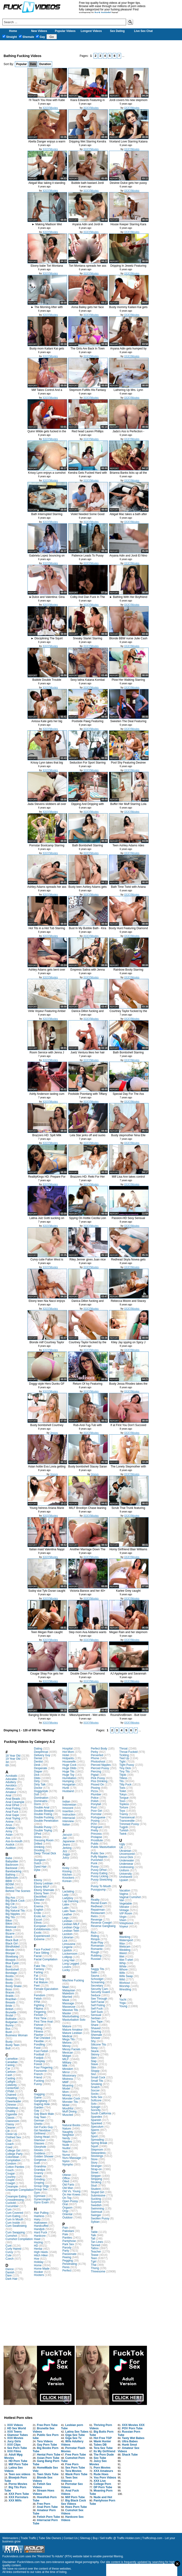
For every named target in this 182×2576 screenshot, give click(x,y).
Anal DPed (12, 1805)
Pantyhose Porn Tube (102, 2502)
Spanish (96, 2120)
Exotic (38, 1932)
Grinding (39, 2179)
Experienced (42, 1936)
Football (39, 2054)
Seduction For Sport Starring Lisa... (87, 764)
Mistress (67, 2079)
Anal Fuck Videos (70, 2492)
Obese (66, 2175)
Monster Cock (71, 2098)
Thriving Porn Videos (100, 2426)
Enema (38, 1906)
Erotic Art (40, 1916)
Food (37, 2048)
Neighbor (68, 2135)
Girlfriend (40, 2133)
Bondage (11, 1973)
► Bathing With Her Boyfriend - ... (128, 598)
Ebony (38, 1880)
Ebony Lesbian (43, 1883)
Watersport (126, 1940)
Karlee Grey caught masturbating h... (128, 1592)
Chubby (10, 2111)
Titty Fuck (125, 1784)
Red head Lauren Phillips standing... (87, 433)
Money (66, 2095)
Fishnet (38, 2025)
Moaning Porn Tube (101, 2492)
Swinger (96, 2215)
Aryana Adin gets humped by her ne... (128, 350)
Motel (65, 2105)
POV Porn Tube (132, 2428)
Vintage (124, 1910)
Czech (9, 2258)
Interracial (68, 1818)
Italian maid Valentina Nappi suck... (46, 1551)
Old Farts (68, 2184)
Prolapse (96, 1837)
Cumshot (11, 2235)
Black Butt (11, 1940)
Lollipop (67, 1957)
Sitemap (85, 2538)
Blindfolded (12, 1946)
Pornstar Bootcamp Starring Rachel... (46, 847)
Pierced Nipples (101, 1765)
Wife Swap (126, 1976)
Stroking (96, 2182)
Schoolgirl (97, 1979)
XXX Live (100, 2481)
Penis (65, 2267)
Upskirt (123, 1880)
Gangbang (40, 2101)
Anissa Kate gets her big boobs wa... (46, 723)
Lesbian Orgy (70, 1927)
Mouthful (67, 2108)
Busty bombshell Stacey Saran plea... (87, 1468)
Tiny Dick (125, 1768)
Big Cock (11, 1907)
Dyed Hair (40, 1866)
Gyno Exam (41, 2202)
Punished (97, 1860)
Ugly (122, 1844)
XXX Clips (14, 2444)
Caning (9, 2065)
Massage (68, 2003)
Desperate (40, 1768)
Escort (38, 1919)
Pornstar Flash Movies (73, 2449)
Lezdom (67, 1934)
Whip (122, 1963)
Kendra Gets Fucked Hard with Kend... (87, 474)
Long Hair (68, 1960)
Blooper (10, 1953)
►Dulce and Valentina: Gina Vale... (46, 598)
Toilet (122, 1791)
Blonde (9, 1950)
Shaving (96, 2031)
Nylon (66, 2161)
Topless (124, 1804)
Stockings (97, 2156)
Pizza (94, 1791)
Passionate (69, 2254)
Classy (9, 2124)
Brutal (9, 2015)
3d (7, 1762)
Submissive (98, 2195)
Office (66, 2178)
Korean (67, 1881)
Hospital (67, 1748)
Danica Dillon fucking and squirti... (88, 1012)
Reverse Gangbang (103, 1926)
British (9, 2009)
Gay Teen (40, 2117)
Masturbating (70, 2016)
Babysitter (11, 1861)
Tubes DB (100, 2444)
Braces (9, 1992)
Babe (8, 1858)
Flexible (39, 2041)
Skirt (93, 2057)
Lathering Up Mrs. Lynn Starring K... (128, 391)
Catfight (10, 2081)
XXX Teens (14, 2431)
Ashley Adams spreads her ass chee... (46, 888)
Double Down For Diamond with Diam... (87, 1675)
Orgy (65, 2211)
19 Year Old (12, 1758)
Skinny (95, 2054)
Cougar (10, 2173)
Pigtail (95, 1774)
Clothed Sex (13, 2137)
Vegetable (125, 1903)
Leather (67, 1914)
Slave (94, 2064)
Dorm (37, 1804)
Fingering (40, 2012)
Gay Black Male (44, 2114)
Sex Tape (97, 2021)
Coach (9, 2144)
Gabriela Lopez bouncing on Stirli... (46, 557)
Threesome (98, 2271)
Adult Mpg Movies (13, 2456)
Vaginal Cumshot (130, 1897)
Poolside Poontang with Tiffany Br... (87, 1095)
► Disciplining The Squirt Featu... (47, 640)
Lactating (68, 1891)
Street (94, 2172)
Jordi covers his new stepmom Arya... (128, 101)
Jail (64, 1838)
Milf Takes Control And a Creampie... (47, 391)
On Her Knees (71, 2194)
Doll (36, 1794)
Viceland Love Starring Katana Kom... (128, 143)
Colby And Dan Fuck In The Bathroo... (87, 598)
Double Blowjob (44, 1810)
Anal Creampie (14, 1802)
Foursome (40, 2070)
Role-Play (97, 1942)
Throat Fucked (128, 1752)
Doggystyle (41, 1791)
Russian (96, 1959)
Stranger (96, 2166)
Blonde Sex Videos (42, 2479)
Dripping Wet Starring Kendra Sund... (87, 143)
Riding (95, 1936)
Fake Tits (40, 1966)
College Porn (102, 2484)
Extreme (39, 1939)
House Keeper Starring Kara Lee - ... (128, 226)
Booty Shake (13, 1986)
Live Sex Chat (143, 31)
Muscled (67, 2114)
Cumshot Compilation (19, 2239)
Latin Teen (68, 1911)
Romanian (97, 1945)
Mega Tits (68, 2039)
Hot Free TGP (103, 2438)
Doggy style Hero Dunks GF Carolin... (46, 1385)
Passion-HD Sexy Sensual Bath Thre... (128, 1219)
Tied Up (124, 1758)
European (40, 1926)
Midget (66, 2056)
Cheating (11, 2098)
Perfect (66, 2270)
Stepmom (97, 2149)
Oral (65, 2204)
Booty (9, 1982)
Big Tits (10, 1917)
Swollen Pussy (100, 2218)
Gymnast (39, 2196)
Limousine (68, 1944)
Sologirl (95, 2107)
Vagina (123, 1894)
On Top (66, 2198)
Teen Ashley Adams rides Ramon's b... (128, 847)
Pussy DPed (98, 1870)
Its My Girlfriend (104, 2451)
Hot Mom (68, 1752)
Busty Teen (12, 2045)
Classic (10, 2117)
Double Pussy (42, 1827)
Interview (68, 1821)
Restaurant (98, 1913)
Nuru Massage (71, 2158)
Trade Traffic (28, 2538)
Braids (9, 1995)
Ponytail (96, 1804)
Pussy (95, 1866)
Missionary (69, 2075)
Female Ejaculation (46, 1989)
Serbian (95, 2018)
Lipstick (67, 1950)
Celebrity (11, 2085)
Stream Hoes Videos (43, 2492)
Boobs (9, 1976)
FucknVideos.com (28, 2562)
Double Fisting (43, 1814)
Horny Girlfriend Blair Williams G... (128, 1551)
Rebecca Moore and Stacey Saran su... (128, 1302)
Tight (122, 1761)
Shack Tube (130, 2454)
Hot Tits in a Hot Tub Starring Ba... (46, 930)
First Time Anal (43, 2021)
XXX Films (14, 2451)
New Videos (39, 31)
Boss (8, 1989)
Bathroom (11, 1877)
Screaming (97, 1982)
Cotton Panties (14, 2167)
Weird (123, 1953)
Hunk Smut (129, 2444)
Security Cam (99, 1989)
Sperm (95, 2130)
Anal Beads (12, 1798)
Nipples (67, 2141)
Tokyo (123, 1794)
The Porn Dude (104, 2454)
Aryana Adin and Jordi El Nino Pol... (128, 557)
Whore (123, 1969)
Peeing (66, 2257)
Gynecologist (42, 2199)
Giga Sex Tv (73, 2438)
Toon (122, 1801)
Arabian (10, 1828)
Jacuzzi (67, 1834)
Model (66, 2088)
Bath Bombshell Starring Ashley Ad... (87, 847)
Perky (94, 1752)
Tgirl (93, 2261)
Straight (9, 37)
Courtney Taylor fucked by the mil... (128, 1012)
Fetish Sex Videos (42, 2485)
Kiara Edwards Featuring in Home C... (87, 101)
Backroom (11, 1864)
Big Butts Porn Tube (101, 2433)
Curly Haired (13, 2248)
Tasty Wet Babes (133, 2438)
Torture (123, 1807)
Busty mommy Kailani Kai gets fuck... (128, 308)
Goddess (39, 2153)
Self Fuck (97, 2008)
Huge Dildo (69, 1768)
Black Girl (11, 1943)
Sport (94, 2136)
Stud (94, 2185)
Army (8, 1831)
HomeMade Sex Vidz (45, 2469)
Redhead (96, 1906)
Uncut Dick (126, 1857)
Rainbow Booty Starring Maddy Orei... (128, 971)
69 (7, 1765)
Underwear (126, 1863)
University (125, 1873)
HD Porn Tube (18, 2461)
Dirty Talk (40, 1784)
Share (94, 2025)
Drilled (38, 1843)
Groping (39, 2182)
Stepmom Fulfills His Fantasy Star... (87, 391)
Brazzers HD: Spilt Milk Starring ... (46, 1137)
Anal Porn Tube (47, 2507)
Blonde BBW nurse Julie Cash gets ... (128, 640)
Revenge (96, 1919)
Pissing (95, 1788)
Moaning (67, 2085)
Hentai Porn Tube (48, 2454)
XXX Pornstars (18, 2497)
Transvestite (127, 1820)
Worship (124, 1986)
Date (33, 64)
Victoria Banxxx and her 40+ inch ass (87, 1592)
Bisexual (10, 1927)
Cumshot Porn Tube (73, 2459)
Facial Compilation (45, 1959)
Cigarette (11, 2114)
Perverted (97, 1755)
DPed (37, 1833)
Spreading (97, 2139)
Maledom (68, 1993)
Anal (8, 1795)
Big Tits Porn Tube (15, 2489)
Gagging (39, 2094)
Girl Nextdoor (42, 2130)
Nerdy (66, 2138)
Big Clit (9, 1904)
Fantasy (39, 1969)
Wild (122, 1979)
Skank (95, 2051)
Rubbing (96, 1955)
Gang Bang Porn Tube (46, 2462)
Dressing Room (44, 1840)
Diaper (38, 1771)
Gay (40, 37)
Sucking (96, 2198)
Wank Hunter (102, 2441)
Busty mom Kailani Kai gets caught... (46, 350)
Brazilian (10, 1999)
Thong (95, 2268)
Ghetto (38, 2123)
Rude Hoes (101, 2474)
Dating (38, 1748)
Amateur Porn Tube (44, 2512)
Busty (9, 2041)
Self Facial (97, 2002)
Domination (41, 1797)
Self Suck (97, 2012)
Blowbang (11, 1956)
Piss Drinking (99, 1781)
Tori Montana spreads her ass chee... (87, 267)
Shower (95, 2038)
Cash (8, 2075)
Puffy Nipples (99, 1856)
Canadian (11, 2062)
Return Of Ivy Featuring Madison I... (87, 1385)
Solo (93, 2103)
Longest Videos (91, 31)
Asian (9, 1834)
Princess (96, 1833)
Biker (8, 1920)
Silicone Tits (98, 2044)
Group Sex (40, 2189)
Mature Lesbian (72, 2033)
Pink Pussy (98, 1778)
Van (121, 1900)
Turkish (123, 1830)
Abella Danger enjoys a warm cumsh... (46, 143)
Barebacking (13, 1871)
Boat (8, 1966)
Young (123, 2006)
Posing (95, 1820)
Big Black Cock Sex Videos (73, 2502)
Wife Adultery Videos (72, 2443)
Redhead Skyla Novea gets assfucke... (128, 1261)
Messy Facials (71, 2049)
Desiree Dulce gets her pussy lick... (128, 184)
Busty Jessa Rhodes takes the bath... (128, 1385)
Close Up (11, 2134)
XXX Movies (15, 2438)
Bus (7, 2028)
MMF (65, 2082)
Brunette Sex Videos (44, 2430)
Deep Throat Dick (45, 1853)
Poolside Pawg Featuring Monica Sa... (87, 723)
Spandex (96, 2116)
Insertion (67, 1811)
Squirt (94, 2146)
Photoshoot (98, 1761)
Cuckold (10, 2203)
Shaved (95, 2028)
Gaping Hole (42, 2104)
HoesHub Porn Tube (45, 2499)
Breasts (10, 2002)
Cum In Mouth (14, 2219)
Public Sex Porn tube (46, 2436)
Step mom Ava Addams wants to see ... (87, 1633)
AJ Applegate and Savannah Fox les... (128, 1675)
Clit (7, 2131)
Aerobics (11, 1785)
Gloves (38, 2150)
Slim (93, 2067)
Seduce (95, 1995)
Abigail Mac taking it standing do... (46, 184)
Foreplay (39, 2061)
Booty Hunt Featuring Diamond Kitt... (128, 930)
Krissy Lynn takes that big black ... (47, 764)
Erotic (37, 1913)
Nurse (66, 2154)
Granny (38, 2173)
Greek (38, 2176)
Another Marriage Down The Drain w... (87, 1551)
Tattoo (95, 2248)
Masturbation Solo (73, 2019)
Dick (36, 1774)
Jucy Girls (14, 2441)
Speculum (97, 2126)
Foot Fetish (41, 2051)
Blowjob (10, 1960)
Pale (65, 2234)
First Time (40, 2018)
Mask (65, 2000)
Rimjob (95, 1939)
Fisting (38, 2028)
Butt (7, 2048)
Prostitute (97, 1840)
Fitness (38, 2031)
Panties (67, 2237)
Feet (37, 1985)
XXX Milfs (15, 2500)
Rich (93, 1932)
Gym (37, 2192)
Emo (37, 1903)
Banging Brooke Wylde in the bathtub (46, 1716)
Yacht (122, 1999)
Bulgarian (11, 2022)
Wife (122, 1973)
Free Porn (43, 2503)
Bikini (8, 1923)
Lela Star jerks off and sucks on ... (87, 1137)
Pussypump (98, 1889)
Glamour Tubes (17, 2435)
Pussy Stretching (101, 1879)
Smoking (96, 2084)
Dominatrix (40, 1801)
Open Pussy (70, 2201)
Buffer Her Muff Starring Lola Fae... (128, 805)
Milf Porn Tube (18, 2464)
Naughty (67, 2132)
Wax (122, 1943)
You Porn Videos (105, 2477)
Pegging (67, 2260)
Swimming (97, 2208)
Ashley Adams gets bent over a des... (46, 971)
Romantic (97, 1949)
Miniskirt (67, 2069)
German (39, 2120)
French (38, 2074)
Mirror (66, 2072)
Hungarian (68, 1784)
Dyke (37, 1870)
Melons (67, 2042)
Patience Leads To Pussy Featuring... (88, 557)
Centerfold (11, 2088)
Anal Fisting (12, 1808)
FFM (37, 2002)
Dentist (38, 1761)
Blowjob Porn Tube (15, 2479)
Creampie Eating (16, 2196)
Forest (38, 2064)
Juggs (66, 1854)
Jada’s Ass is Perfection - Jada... (128, 433)
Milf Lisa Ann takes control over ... (128, 1178)
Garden (38, 2107)
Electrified (40, 1896)
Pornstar (96, 1814)
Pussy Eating (99, 1873)
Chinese (10, 2104)
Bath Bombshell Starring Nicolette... (128, 1054)
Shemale (26, 37)
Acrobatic (11, 1775)
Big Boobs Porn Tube (45, 2449)
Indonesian (69, 1804)
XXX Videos (15, 2425)
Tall (93, 2238)
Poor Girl (96, 1810)
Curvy (9, 2252)
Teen (94, 2258)
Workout (124, 1982)
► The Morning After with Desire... (47, 308)
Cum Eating (12, 2216)
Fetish (38, 1998)
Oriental (67, 2214)
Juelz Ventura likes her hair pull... (87, 1054)
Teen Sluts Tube (48, 2474)
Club (8, 2140)
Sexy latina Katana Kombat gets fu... (87, 681)
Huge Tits (68, 1771)
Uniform (124, 1870)
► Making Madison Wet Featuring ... (47, 226)
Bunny (9, 2025)
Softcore (96, 2100)
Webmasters (10, 2538)
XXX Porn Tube (19, 2494)
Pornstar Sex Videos (72, 2485)
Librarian (67, 1937)
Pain (65, 2227)
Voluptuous (126, 1923)
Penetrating (69, 2264)
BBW (8, 1881)
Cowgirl (10, 2183)
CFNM (9, 2091)
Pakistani (68, 2231)
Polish (95, 1801)
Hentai (38, 2248)
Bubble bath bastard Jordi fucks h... (87, 184)
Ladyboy (67, 1898)
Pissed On (97, 1784)
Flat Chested (42, 2038)
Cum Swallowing (16, 2225)
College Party (14, 2154)
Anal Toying (12, 1818)
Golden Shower (44, 2156)
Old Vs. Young (71, 2191)
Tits (121, 1781)
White (123, 1966)
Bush (8, 2032)
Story (94, 2162)
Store (94, 2159)
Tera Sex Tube (103, 2448)
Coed (8, 2147)
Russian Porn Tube (129, 2433)
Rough (95, 1952)
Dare (8, 2275)
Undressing (126, 1867)
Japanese (68, 1841)
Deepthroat (41, 1752)
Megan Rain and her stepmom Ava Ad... (128, 1633)
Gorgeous (40, 2159)
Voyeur (123, 1926)
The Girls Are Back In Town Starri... (87, 350)
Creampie (11, 2186)
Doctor (38, 1788)
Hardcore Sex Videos (72, 2518)
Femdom (39, 1995)
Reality (95, 1899)
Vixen (122, 1920)
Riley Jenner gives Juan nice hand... (87, 1261)
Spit (93, 2133)
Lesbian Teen (70, 1930)
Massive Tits (70, 2010)
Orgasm (67, 2207)
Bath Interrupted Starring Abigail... (46, 516)
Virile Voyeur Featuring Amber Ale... (47, 1012)
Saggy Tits (97, 1969)
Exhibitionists (42, 1929)
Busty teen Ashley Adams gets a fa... (87, 888)
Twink (123, 1833)
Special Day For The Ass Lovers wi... (128, 1095)
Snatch (95, 2087)
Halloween (40, 2222)
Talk (93, 2235)
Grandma (40, 2166)
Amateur (10, 1792)
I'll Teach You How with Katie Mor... (47, 101)
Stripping (96, 2179)
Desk (37, 1765)
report (32, 96)
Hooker (38, 2272)
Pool (93, 1807)
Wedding (124, 1950)
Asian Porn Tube (48, 2458)
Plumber (96, 1794)
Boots (9, 1979)
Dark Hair (11, 2278)
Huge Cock (69, 1765)
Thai (93, 2265)
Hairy (37, 2219)
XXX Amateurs (103, 2471)
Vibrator (124, 1907)
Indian (66, 1801)
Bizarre (9, 1933)
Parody (66, 2247)
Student (95, 2189)
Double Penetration (46, 1820)
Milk (64, 2065)
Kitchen (67, 1874)
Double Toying (43, 1830)
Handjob (39, 2229)
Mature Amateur (72, 2029)
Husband (68, 1791)
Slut (93, 2074)
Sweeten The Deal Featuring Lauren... (128, 723)
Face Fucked (42, 1949)
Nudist (66, 2148)
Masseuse (68, 2006)
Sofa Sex (96, 2097)
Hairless (39, 2216)
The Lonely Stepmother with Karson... (128, 1468)
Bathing (10, 1874)
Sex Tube (100, 2458)
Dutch (37, 1863)
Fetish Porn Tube (48, 2517)
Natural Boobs (71, 2125)
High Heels (41, 2252)
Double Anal (41, 1807)
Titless (123, 1778)
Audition (10, 1848)
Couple (9, 2180)
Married (67, 1996)
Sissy (94, 2048)
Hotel (65, 1755)
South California (101, 2113)
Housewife (69, 1761)
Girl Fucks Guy (43, 2127)
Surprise (96, 2202)
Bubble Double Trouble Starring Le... (46, 681)
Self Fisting (98, 2005)
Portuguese (98, 1817)
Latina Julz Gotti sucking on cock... (46, 1219)
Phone (95, 1758)
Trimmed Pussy (129, 1824)
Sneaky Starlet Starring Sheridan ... (87, 640)
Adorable (11, 1779)
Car (7, 2068)
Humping (68, 1781)
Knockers (68, 1877)
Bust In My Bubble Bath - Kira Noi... (87, 930)
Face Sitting (41, 1952)
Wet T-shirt (126, 1960)
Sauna (95, 1975)
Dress (37, 1837)
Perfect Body (99, 1748)
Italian (66, 1824)
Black (8, 1937)
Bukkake (10, 2018)
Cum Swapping (15, 2232)
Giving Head (42, 2137)
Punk (94, 1863)
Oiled (65, 2181)
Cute (8, 2255)
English (38, 1909)
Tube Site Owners (50, 2538)
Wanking (124, 1937)
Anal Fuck (11, 1811)
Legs (65, 1917)
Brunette (10, 2012)
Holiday (38, 2262)
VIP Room (125, 1913)
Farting (38, 1972)
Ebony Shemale (44, 1890)
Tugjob (123, 1827)
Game (38, 2097)
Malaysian (68, 1990)
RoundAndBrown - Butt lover (128, 1715)
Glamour (39, 2140)
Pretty (94, 1830)
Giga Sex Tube (75, 2435)
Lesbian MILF (71, 1924)
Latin (65, 1907)
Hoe (36, 2258)
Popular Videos (65, 31)
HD (36, 2245)
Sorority (95, 2110)
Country (10, 2176)
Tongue (123, 1797)
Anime (9, 1821)
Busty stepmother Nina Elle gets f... (128, 1137)
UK (121, 1847)
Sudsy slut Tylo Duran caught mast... (46, 1592)
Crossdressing (14, 2199)
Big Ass (10, 1897)
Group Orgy (41, 2186)
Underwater (126, 1860)
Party (65, 2250)
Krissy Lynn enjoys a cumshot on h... (46, 474)
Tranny (123, 1814)
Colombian (12, 2157)
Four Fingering (43, 2067)
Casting (10, 2078)
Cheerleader (13, 2101)
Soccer (95, 2090)
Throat (123, 1748)
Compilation (12, 2160)
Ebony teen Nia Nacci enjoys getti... (47, 1302)
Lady (65, 1894)
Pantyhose (69, 2241)
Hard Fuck (40, 2232)
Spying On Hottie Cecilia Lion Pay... (87, 1219)
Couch (9, 2170)
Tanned (95, 2245)
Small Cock (98, 2077)
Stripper (96, 2176)
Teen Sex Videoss (69, 2479)
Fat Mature (41, 1982)
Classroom (12, 2121)
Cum (8, 2209)
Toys (122, 1810)
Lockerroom (69, 1953)
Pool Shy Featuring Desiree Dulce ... (128, 764)
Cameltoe (11, 2058)
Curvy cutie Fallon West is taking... (46, 1261)
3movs (54, 1432)
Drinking (39, 1847)
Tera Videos (45, 2441)
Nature (66, 2128)
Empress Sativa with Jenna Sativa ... (87, 971)
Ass (7, 1838)
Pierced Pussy (100, 1768)
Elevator (39, 1899)
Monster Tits (70, 2101)
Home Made (41, 2268)
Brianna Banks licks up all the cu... (128, 474)
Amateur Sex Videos (128, 2449)
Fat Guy (39, 1979)
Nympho (67, 2164)
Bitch (8, 1930)
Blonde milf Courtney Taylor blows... (46, 1344)
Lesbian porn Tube (72, 2426)
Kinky (65, 1868)
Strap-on (96, 2169)
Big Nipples (12, 1914)
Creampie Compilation (19, 2190)
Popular (21, 64)
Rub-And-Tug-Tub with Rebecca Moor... (87, 1426)
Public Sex (97, 1853)
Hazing (38, 2242)
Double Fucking (44, 1817)
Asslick (9, 1844)
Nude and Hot (103, 2497)
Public (95, 1843)
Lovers (66, 1967)
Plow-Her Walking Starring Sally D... (128, 681)
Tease (94, 2255)
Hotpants (68, 1758)
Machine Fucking (73, 1980)
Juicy (65, 1857)
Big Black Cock (15, 1900)
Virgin (122, 1916)
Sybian (95, 2221)
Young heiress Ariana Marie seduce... (46, 1509)
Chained (10, 2094)
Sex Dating (117, 31)
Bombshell (12, 1969)
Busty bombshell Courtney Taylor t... (46, 1426)
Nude (65, 2145)
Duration (45, 64)
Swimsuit (96, 2212)
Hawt (37, 2239)
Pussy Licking (99, 1876)
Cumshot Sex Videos (72, 2512)
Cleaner (10, 2127)
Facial (37, 1956)
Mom (65, 2092)
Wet (121, 1956)
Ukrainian (125, 1850)
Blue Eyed (11, 1963)
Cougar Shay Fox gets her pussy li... (46, 1675)
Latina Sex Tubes (76, 2431)
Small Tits (97, 2080)
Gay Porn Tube (47, 2444)
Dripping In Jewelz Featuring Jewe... (128, 267)
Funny (38, 2084)
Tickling (124, 1755)
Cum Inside (12, 2222)
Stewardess (98, 2153)
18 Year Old (12, 1755)
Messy (66, 2046)
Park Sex (68, 2244)
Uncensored (127, 1854)
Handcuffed (41, 2225)
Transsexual (127, 1817)
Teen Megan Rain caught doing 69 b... (47, 1633)
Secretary (97, 1985)
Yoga (122, 2003)
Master (66, 2013)
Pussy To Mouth (101, 1886)
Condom (10, 2163)
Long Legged (70, 1963)
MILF (65, 2059)
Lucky (66, 1970)
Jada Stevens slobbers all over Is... (46, 805)
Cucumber (11, 2206)
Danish (9, 2272)
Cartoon (10, 2071)
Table (94, 2232)
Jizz (64, 1851)
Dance (9, 2269)
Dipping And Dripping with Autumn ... (87, 805)
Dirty (37, 1781)
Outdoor (67, 2217)
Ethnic (38, 1922)
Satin (94, 1972)
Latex (65, 1904)
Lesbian (67, 1921)
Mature (66, 2026)
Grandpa (39, 2169)
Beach (9, 1887)
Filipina (38, 2008)
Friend (38, 2077)
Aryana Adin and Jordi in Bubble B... (87, 226)
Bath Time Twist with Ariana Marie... (128, 888)
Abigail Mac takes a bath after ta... (128, 516)
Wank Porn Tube (76, 2474)
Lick (64, 1940)
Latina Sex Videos (13, 2469)
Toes (122, 1788)
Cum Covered (14, 2212)
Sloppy (95, 2070)
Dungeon (40, 1860)
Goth (37, 2163)
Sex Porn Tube (17, 2448)
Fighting (39, 2005)
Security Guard (100, 1992)
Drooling (39, 1850)
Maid (65, 1987)
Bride (8, 2005)
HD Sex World (16, 2428)
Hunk (65, 1788)
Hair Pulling (41, 2212)
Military (66, 2062)
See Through (99, 1998)
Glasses (39, 2143)
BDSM (9, 1884)
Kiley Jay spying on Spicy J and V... (128, 1344)
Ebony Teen (41, 1893)
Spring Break (99, 2143)
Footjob (38, 2057)
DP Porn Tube (103, 2487)
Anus (8, 1825)
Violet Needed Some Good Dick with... (88, 516)
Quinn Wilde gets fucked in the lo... (46, 433)
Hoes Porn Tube (76, 2507)
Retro (94, 1916)
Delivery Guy (42, 1755)
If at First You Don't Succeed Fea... (128, 1426)
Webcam (124, 1946)
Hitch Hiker (41, 2255)
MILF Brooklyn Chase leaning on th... (87, 1509)
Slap (93, 2061)
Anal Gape (12, 1815)
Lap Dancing (70, 1901)
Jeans (66, 1844)
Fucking (39, 2080)
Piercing (96, 1771)
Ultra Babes (130, 2441)
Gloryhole (40, 2146)
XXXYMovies (50, 107)
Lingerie (67, 1947)
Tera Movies (73, 2471)
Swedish (96, 2205)
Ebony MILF (41, 1886)
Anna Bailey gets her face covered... (87, 308)
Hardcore (40, 2235)
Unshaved (125, 1876)
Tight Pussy (126, 1765)
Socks (95, 2093)
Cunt (8, 2245)
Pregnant (96, 1827)
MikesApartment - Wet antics (87, 1715)
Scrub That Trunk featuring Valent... (128, 1509)
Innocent (67, 1808)
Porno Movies (18, 2484)
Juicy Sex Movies (98, 2462)
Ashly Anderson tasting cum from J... (46, 1095)
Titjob (122, 1774)
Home (13, 31)
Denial (38, 1758)
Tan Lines (97, 2242)
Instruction (68, 1814)
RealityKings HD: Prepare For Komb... (46, 1178)
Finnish (38, 2015)
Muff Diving (69, 2111)
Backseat (11, 1868)
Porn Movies (102, 2467)
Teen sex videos (19, 2474)
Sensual (96, 2015)
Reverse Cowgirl (101, 1922)
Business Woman (16, 2035)
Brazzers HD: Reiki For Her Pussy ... (87, 1178)
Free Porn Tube (47, 2425)
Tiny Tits (124, 1771)
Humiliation (69, 1778)
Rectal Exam (99, 1903)
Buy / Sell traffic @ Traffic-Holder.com (116, 2538)
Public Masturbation (103, 1847)
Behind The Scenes (17, 1891)
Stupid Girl (97, 2192)
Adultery (10, 1782)
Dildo (37, 1778)
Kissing (67, 1871)
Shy (93, 2041)
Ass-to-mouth (13, 1841)
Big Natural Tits (15, 1910)
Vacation (124, 1890)
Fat (36, 1975)
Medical (67, 2036)
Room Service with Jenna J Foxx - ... (47, 1054)
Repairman (98, 1909)
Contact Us (70, 2538)
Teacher (96, 2251)
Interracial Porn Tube (45, 2522)
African (9, 1788)
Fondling (39, 2044)
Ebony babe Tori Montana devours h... (47, 267)
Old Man (67, 2188)
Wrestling (125, 1989)
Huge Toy (68, 1774)
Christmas (11, 2108)
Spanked (96, 2123)
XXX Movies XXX (133, 2425)
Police (95, 1797)
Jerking (67, 1848)
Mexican (67, 2052)
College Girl (12, 2150)
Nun (65, 2151)
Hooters (39, 2275)
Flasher (38, 2035)
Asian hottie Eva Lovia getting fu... (46, 1468)
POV (94, 1824)
